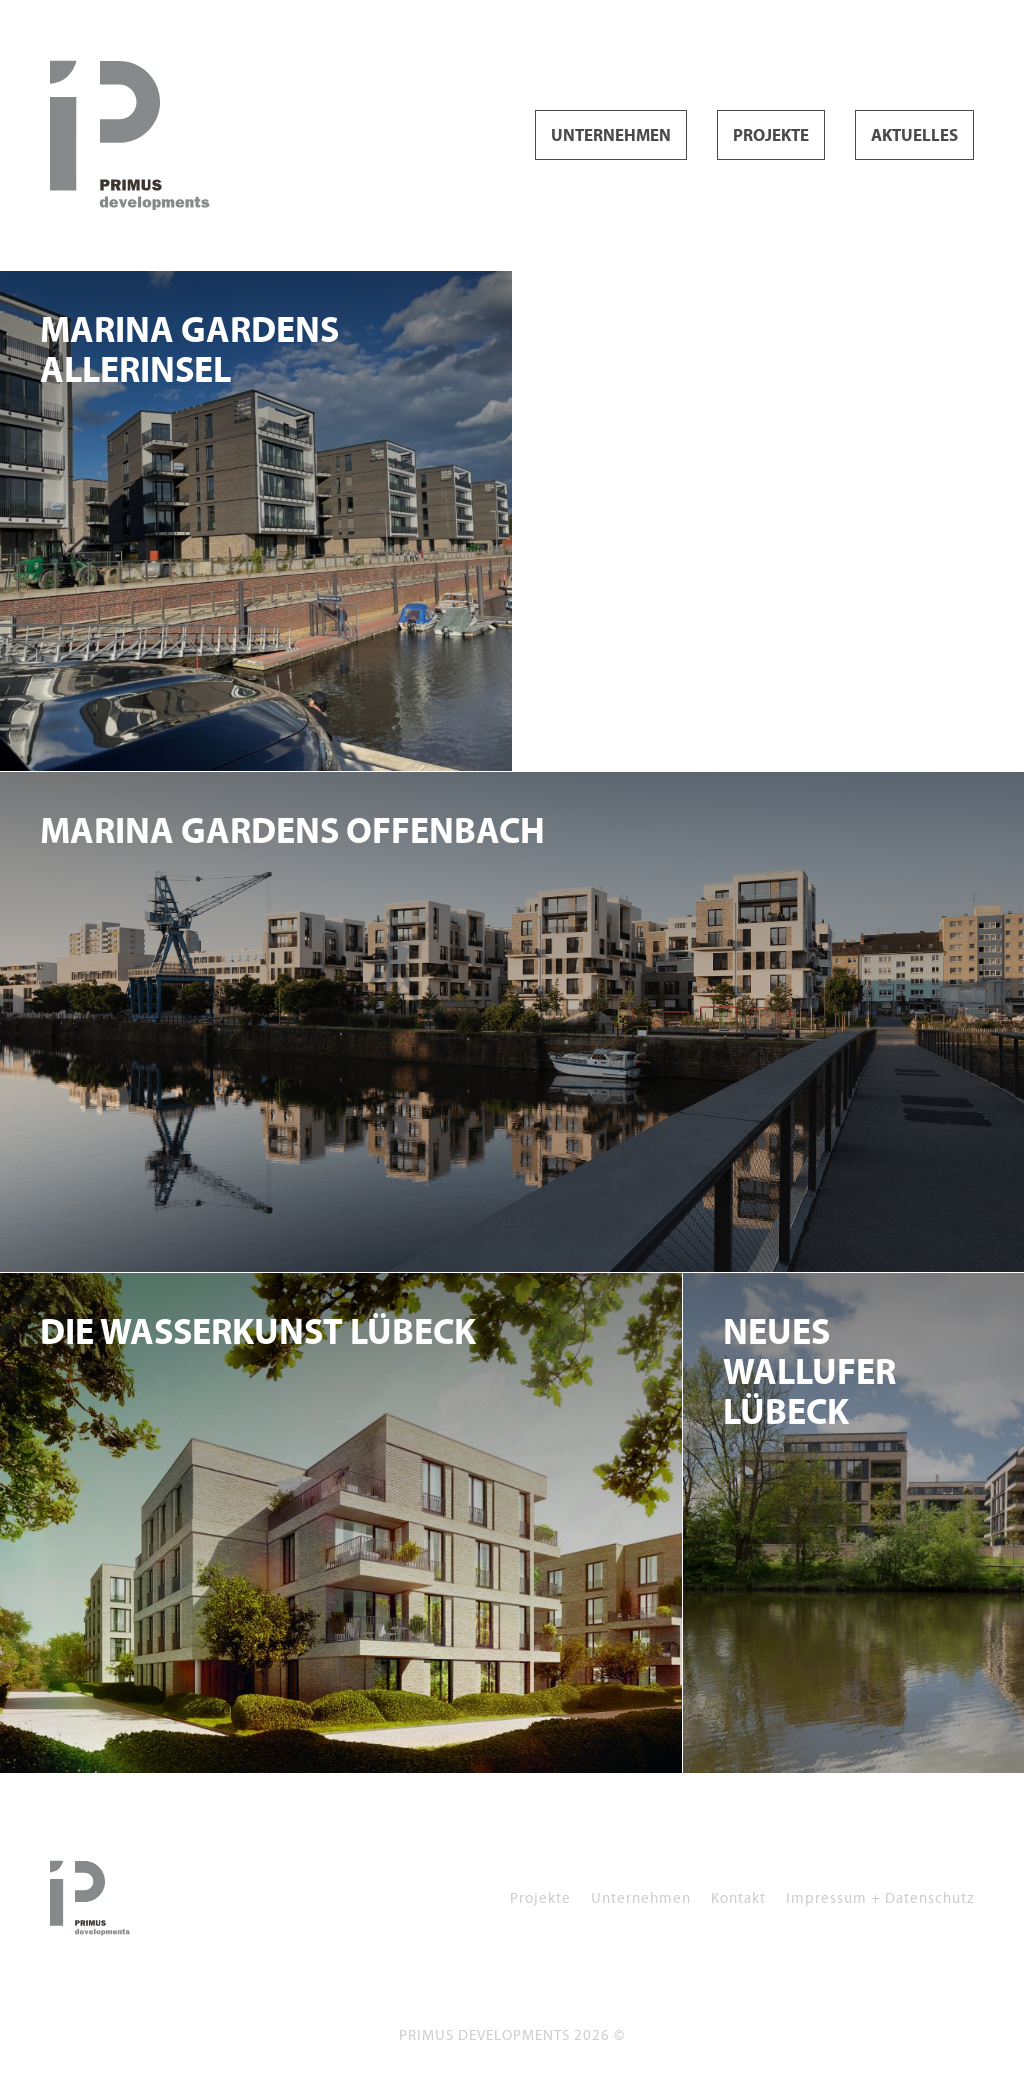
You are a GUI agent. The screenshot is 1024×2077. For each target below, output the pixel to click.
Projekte (771, 136)
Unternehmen (611, 136)
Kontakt (738, 1897)
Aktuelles (914, 136)
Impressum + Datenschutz (880, 1897)
